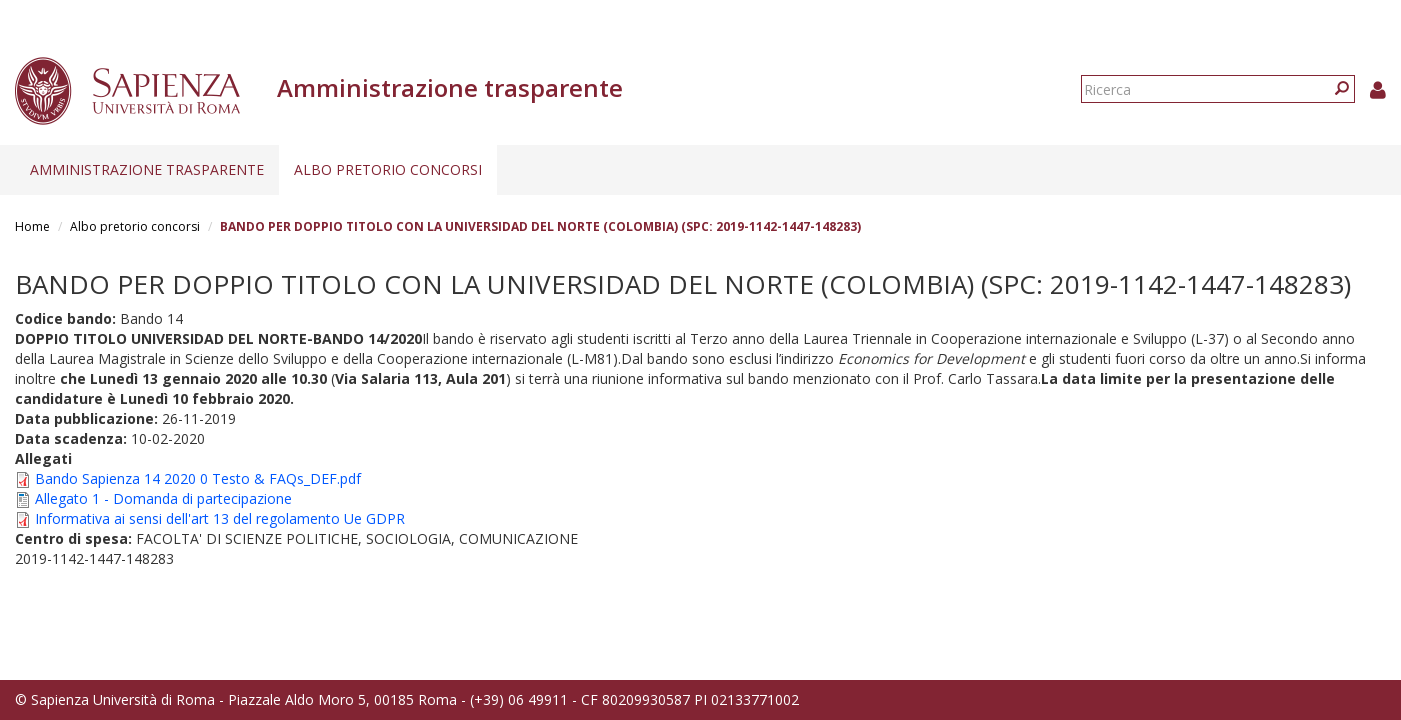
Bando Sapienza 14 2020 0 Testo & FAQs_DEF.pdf (198, 478)
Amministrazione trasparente (147, 169)
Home (32, 226)
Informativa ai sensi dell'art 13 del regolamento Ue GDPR (220, 518)
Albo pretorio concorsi (388, 169)
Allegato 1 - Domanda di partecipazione (163, 498)
